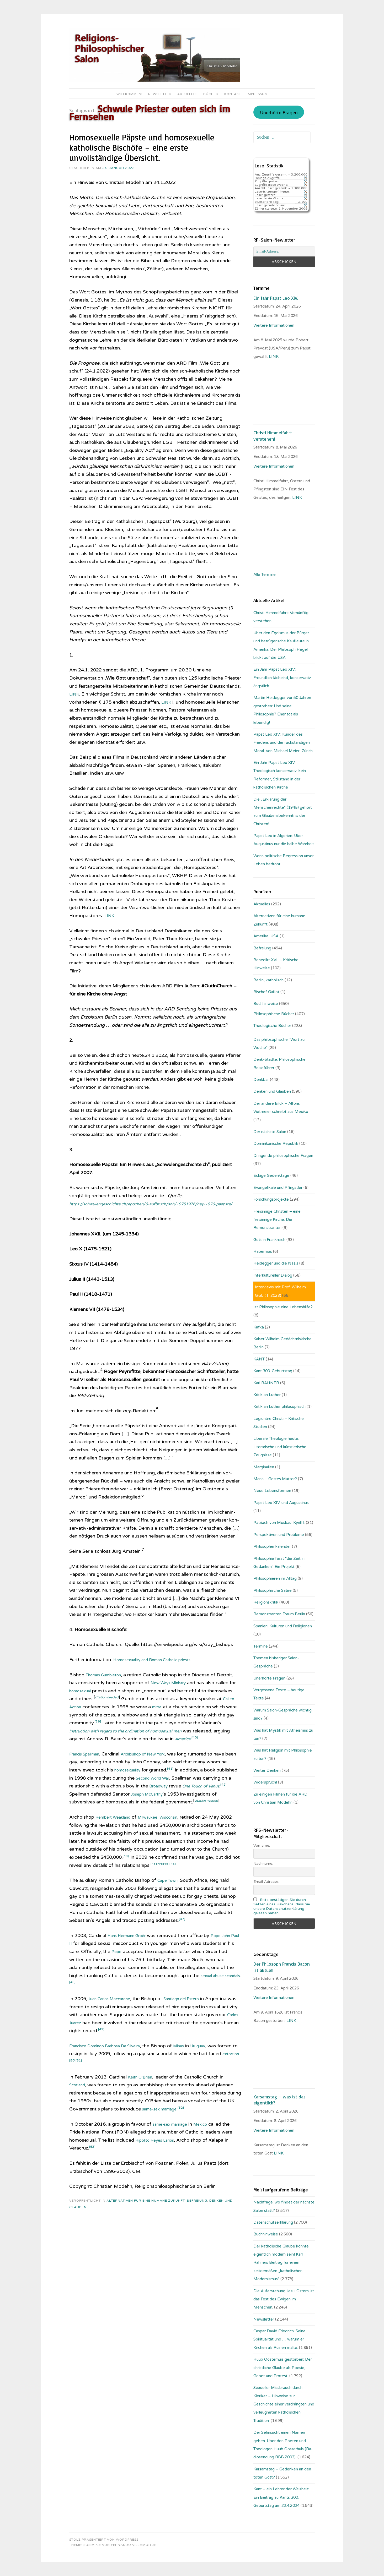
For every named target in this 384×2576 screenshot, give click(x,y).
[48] (93, 2006)
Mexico (209, 2148)
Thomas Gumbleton (108, 1683)
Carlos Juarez (104, 2046)
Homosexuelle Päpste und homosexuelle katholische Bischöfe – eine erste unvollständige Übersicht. (141, 147)
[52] (188, 2131)
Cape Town (170, 1904)
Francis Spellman (87, 1770)
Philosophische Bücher (273, 1013)
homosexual (104, 1699)
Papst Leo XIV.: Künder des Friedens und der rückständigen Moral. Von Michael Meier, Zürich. (283, 742)
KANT (259, 1359)
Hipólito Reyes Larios (158, 2164)
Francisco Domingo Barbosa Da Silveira (112, 2070)
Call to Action (108, 1715)
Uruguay (218, 2070)
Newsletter (160, 94)
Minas (196, 2070)
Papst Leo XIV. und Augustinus (281, 1502)
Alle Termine (264, 574)
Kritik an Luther (267, 1394)
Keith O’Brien (142, 2101)
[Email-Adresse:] (284, 251)
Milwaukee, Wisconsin (169, 1841)
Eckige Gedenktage (271, 1175)
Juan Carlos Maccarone (114, 2023)
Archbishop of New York (154, 1770)
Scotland (79, 2109)
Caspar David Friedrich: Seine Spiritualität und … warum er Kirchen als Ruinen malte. (279, 2339)
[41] (176, 1784)
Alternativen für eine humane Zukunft (145, 2225)
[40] (92, 1753)
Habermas (262, 1251)
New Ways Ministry (189, 1691)
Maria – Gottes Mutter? (275, 1478)
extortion (93, 2086)
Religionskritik (265, 1602)
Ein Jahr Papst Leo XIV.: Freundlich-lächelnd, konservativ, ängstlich (282, 677)
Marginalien (263, 1467)
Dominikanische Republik (275, 1143)
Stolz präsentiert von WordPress (103, 2539)
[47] (182, 1942)
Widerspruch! (265, 1782)
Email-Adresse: (266, 1881)
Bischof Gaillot (266, 991)
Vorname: (261, 1845)
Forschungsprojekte (271, 1199)
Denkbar (261, 1079)
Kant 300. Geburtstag (272, 1371)
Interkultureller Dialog (272, 1275)
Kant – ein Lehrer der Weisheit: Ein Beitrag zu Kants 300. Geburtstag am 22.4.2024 (281, 2497)
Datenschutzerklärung (273, 2222)
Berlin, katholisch (268, 980)
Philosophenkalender (272, 1546)
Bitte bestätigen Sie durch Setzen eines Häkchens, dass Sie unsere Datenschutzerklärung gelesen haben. (281, 1906)
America (78, 1755)
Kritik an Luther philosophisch (279, 1406)
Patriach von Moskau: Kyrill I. (279, 1522)
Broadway (190, 1802)
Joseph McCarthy (179, 1810)
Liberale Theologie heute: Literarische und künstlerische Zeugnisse (279, 1446)
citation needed (135, 1705)
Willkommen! (129, 94)
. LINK (291, 2020)
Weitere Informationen (273, 325)
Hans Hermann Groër (131, 1959)
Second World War (178, 1794)
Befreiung (197, 2225)
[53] (93, 2170)
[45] (194, 1887)
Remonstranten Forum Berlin (279, 1614)
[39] (148, 1729)
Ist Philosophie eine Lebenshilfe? (283, 1307)
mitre (200, 1715)
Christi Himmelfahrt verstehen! (272, 435)
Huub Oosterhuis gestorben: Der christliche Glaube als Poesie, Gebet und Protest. (282, 2367)
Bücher (210, 94)
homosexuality (130, 1786)
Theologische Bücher (272, 1025)
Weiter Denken (267, 1770)
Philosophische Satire (272, 1590)
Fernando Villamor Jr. (134, 2545)
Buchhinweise (265, 1003)
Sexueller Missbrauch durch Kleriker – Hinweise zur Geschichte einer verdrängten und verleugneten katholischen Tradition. (283, 2404)
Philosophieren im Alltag (275, 1578)
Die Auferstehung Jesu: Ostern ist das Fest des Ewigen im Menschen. (283, 2299)
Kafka (258, 1327)
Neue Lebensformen (272, 1490)
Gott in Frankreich (269, 1239)
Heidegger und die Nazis (275, 1263)
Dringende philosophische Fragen (283, 1155)
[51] (115, 2084)
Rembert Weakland (116, 1841)
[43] (144, 1879)
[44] (187, 1887)
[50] (107, 2084)
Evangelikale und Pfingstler (277, 1187)
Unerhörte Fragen (279, 113)
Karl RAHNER (266, 1383)
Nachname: (263, 1863)
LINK (75, 694)
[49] (142, 2053)
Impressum (257, 94)
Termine (260, 1646)
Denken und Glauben (272, 1091)
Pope (150, 1975)
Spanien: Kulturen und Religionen (282, 1626)
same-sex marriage (163, 2133)
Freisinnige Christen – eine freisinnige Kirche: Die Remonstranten (277, 1219)
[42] (93, 1808)
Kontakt (232, 94)
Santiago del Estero (194, 2023)
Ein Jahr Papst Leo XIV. (275, 298)
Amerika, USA (266, 936)
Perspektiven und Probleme (278, 1534)
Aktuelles (187, 94)
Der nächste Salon (269, 1131)
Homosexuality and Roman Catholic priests (160, 1668)
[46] (201, 1887)
